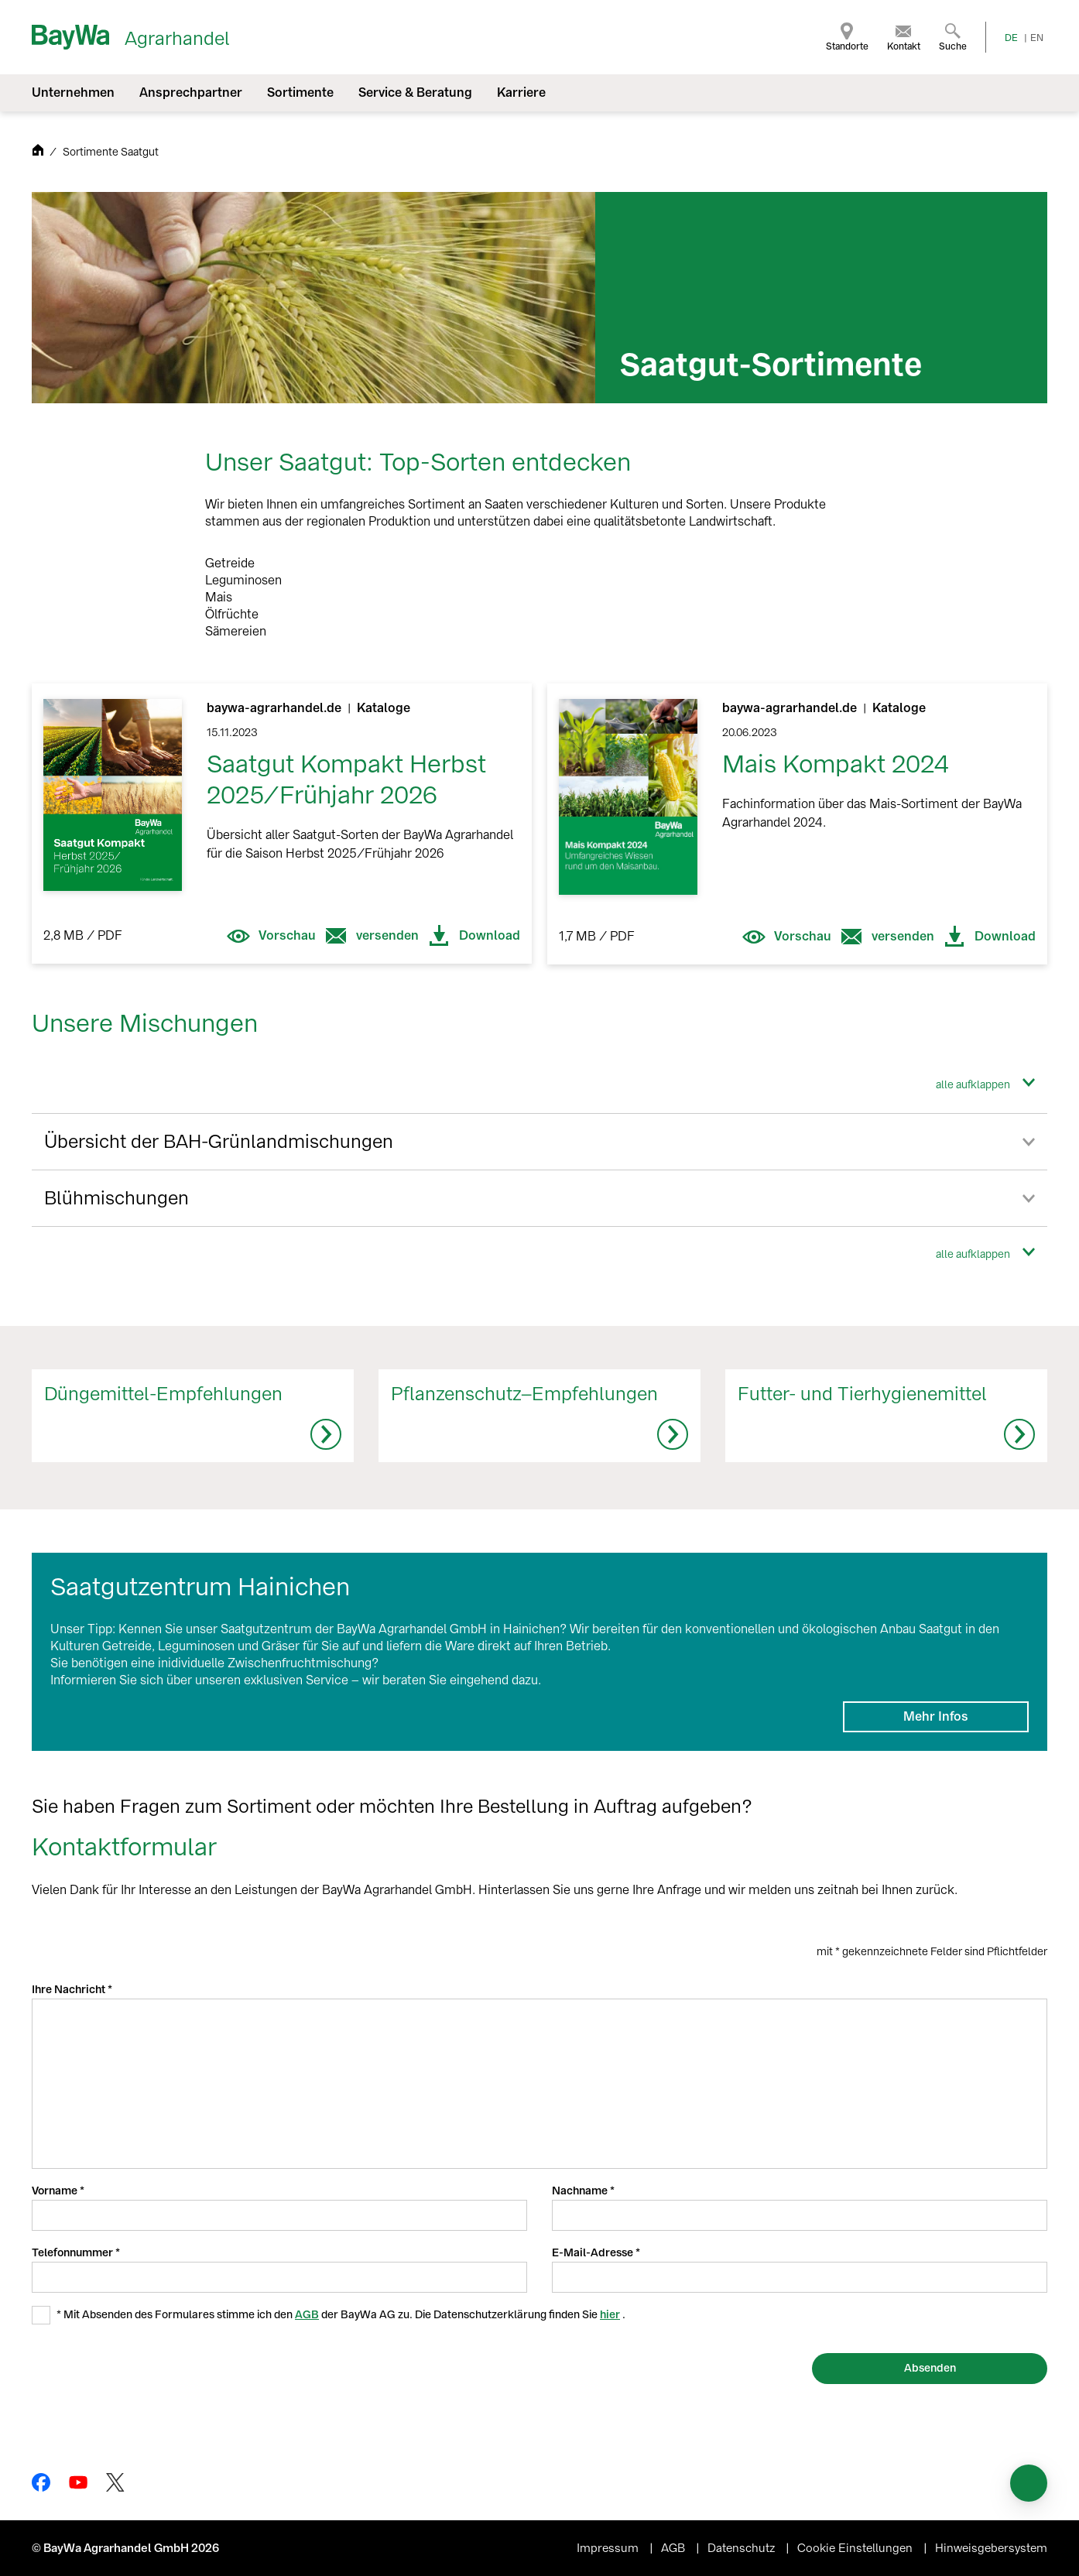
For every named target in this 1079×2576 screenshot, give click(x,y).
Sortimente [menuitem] (300, 92)
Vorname (56, 2190)
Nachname (581, 2190)
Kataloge (383, 708)
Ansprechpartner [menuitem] (190, 92)
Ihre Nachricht (70, 1989)
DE (1011, 38)
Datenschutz (742, 2548)
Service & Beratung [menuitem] (415, 92)
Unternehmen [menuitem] (73, 92)
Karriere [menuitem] (521, 92)
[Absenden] (929, 2368)
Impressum (609, 2548)
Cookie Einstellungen (856, 2548)
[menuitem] (847, 37)
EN (1036, 38)
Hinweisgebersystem (991, 2548)
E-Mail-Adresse (593, 2252)
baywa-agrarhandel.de (275, 708)
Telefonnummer (73, 2252)
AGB (307, 2314)
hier (610, 2314)
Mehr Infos (935, 1716)
